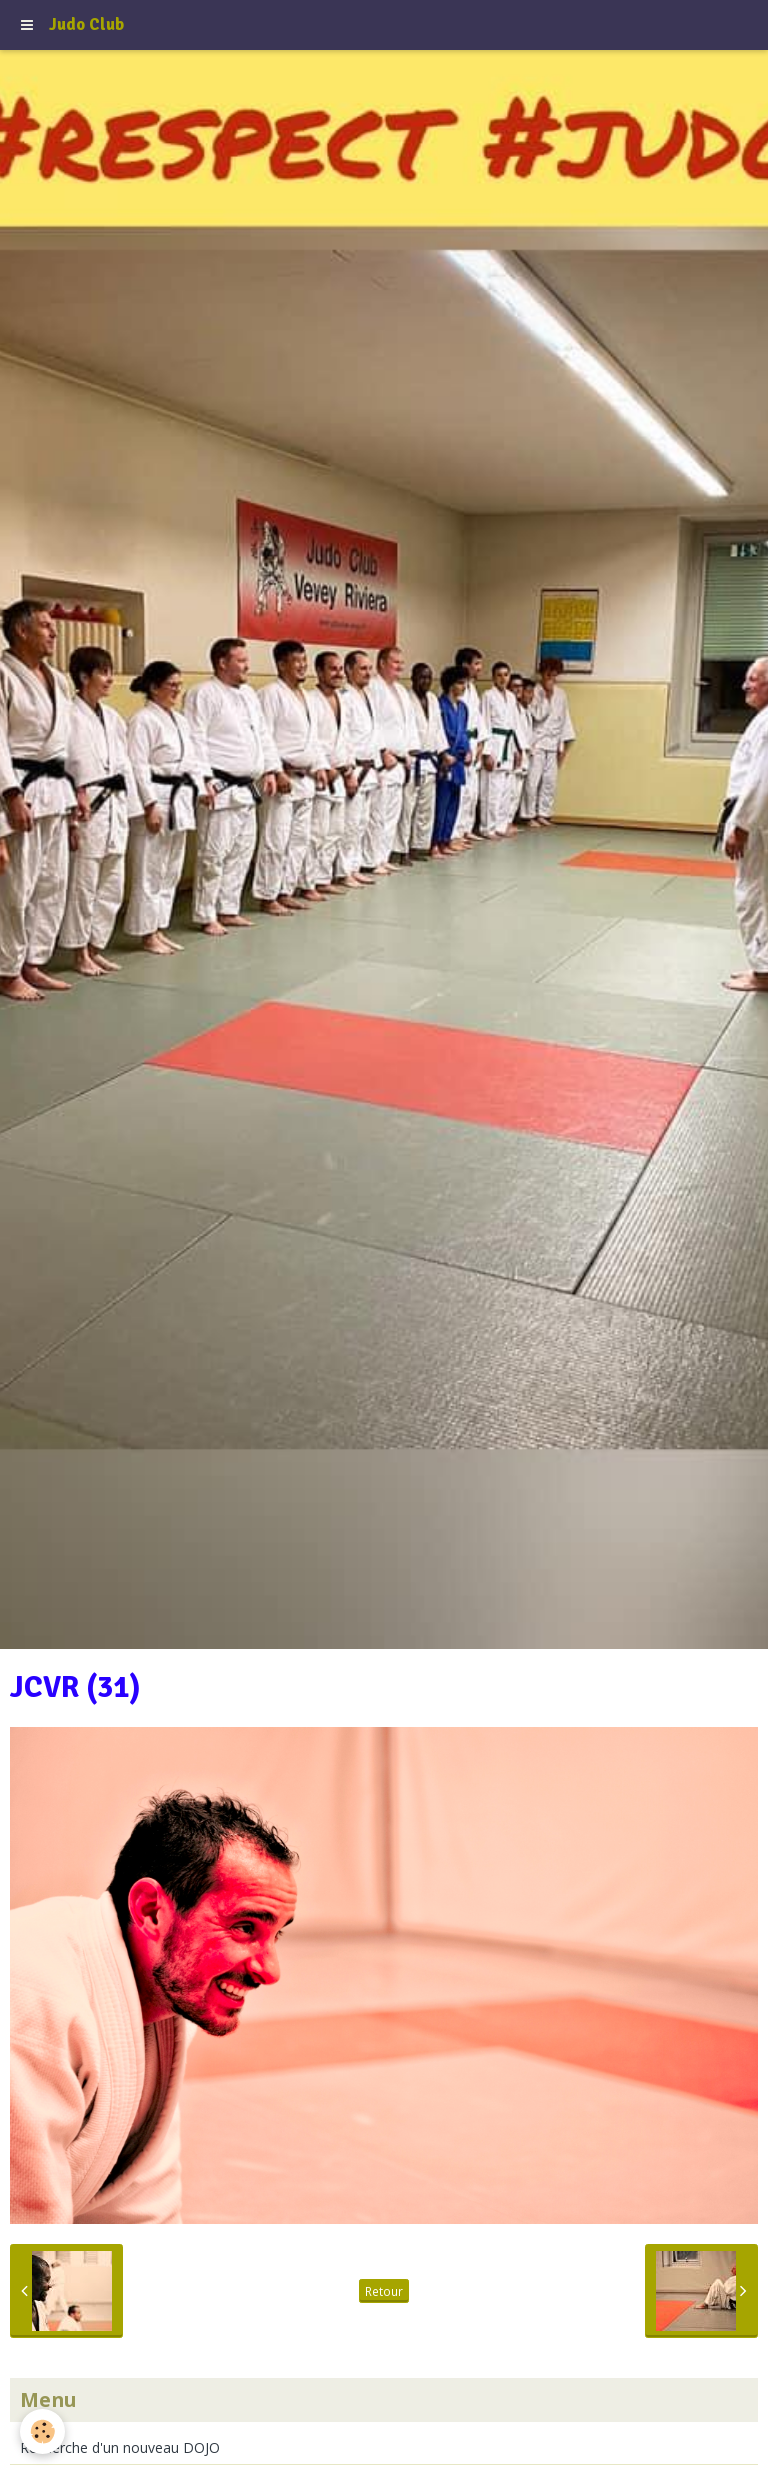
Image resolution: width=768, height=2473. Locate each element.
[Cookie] (42, 2431)
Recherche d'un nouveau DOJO (120, 2447)
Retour (384, 2291)
